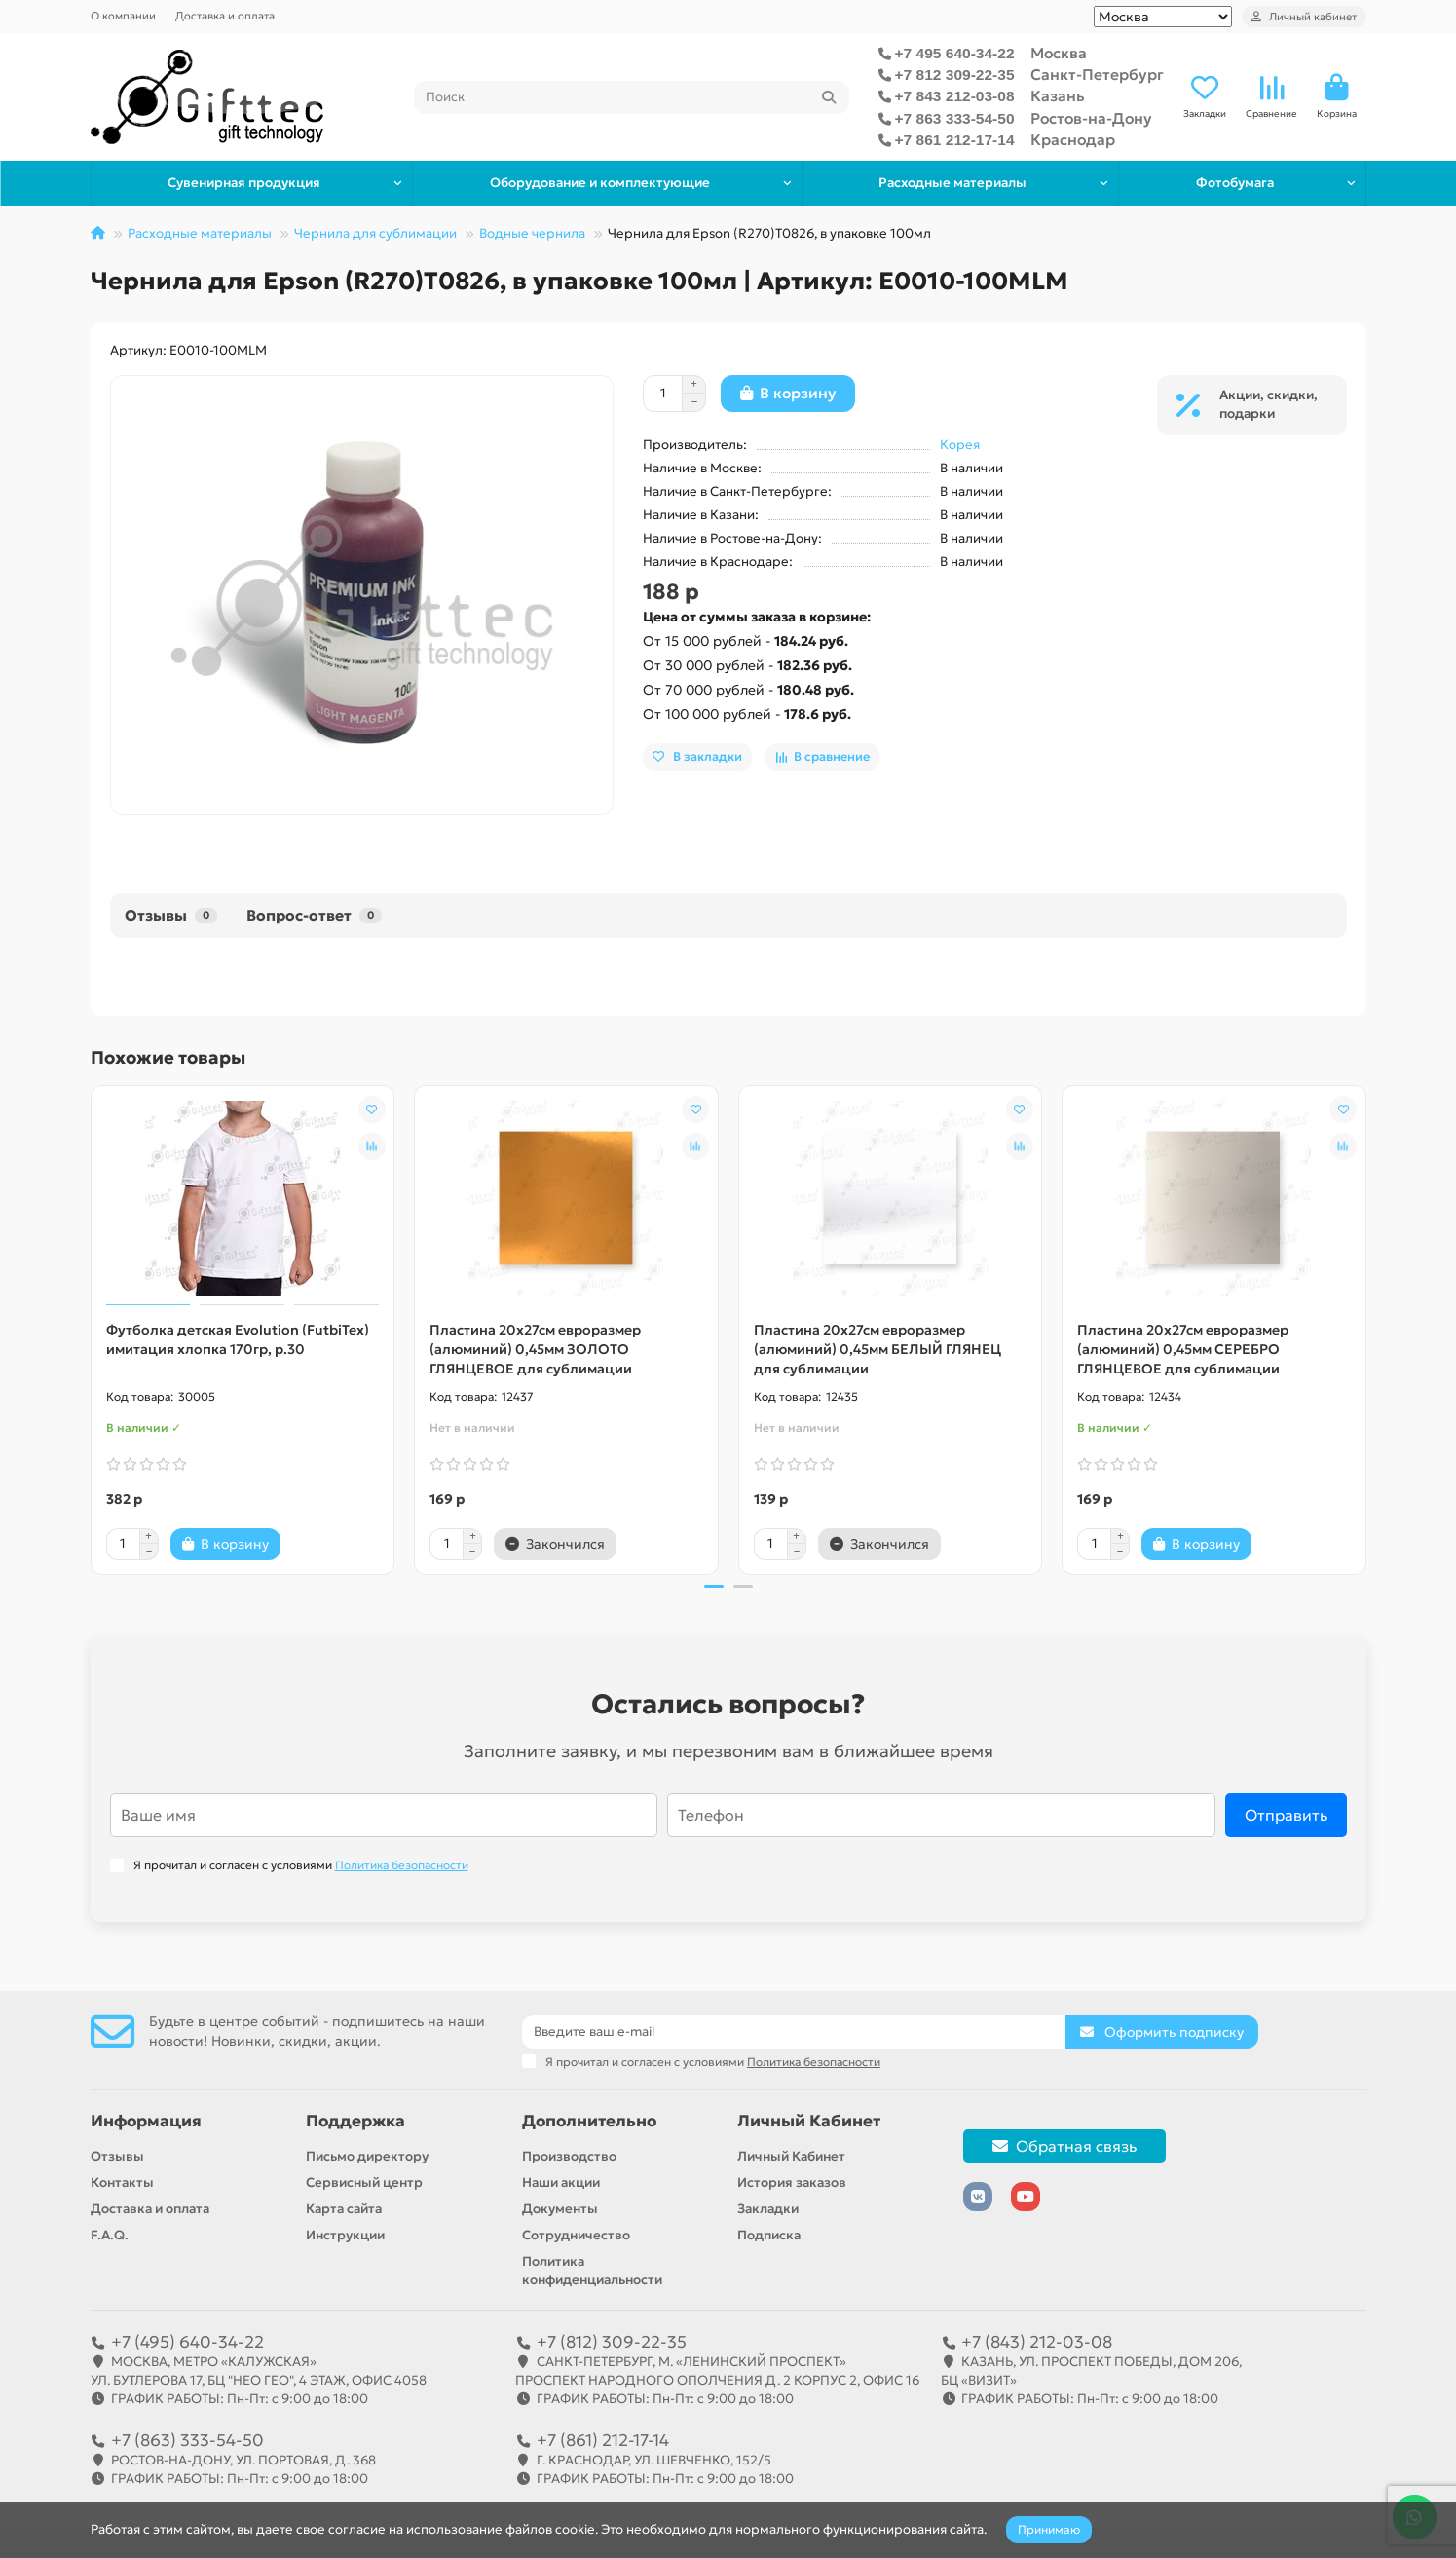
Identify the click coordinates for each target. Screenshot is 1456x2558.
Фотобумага (1235, 182)
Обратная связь (1064, 2146)
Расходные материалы (952, 182)
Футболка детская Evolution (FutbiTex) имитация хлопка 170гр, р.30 (237, 1339)
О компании (123, 15)
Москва (1058, 53)
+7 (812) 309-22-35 (612, 2341)
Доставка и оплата (225, 15)
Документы (560, 2209)
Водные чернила (532, 233)
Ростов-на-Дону (1091, 118)
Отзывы (171, 915)
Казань (1057, 96)
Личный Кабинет (808, 2121)
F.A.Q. (110, 2235)
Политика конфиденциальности (592, 2270)
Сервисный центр (364, 2182)
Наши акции (561, 2182)
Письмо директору (367, 2156)
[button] (714, 1587)
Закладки (768, 2209)
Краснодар (1072, 140)
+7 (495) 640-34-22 (187, 2341)
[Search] (631, 97)
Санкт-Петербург (1097, 74)
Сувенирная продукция (244, 182)
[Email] (793, 2032)
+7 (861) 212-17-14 (603, 2440)
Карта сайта (344, 2209)
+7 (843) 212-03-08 (1036, 2341)
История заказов (791, 2182)
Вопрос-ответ (314, 915)
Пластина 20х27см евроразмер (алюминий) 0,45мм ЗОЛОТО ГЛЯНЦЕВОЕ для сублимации (535, 1349)
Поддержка (355, 2121)
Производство (569, 2156)
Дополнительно (589, 2121)
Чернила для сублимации (375, 233)
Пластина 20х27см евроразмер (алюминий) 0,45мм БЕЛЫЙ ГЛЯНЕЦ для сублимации (877, 1349)
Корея (960, 444)
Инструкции (345, 2235)
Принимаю (1049, 2529)
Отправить (1286, 1815)
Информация (146, 2121)
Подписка (769, 2235)
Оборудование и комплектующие (600, 182)
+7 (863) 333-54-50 (187, 2440)
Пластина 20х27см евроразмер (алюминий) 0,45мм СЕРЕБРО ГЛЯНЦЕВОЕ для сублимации (1182, 1349)
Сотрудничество (576, 2235)
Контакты (122, 2182)
